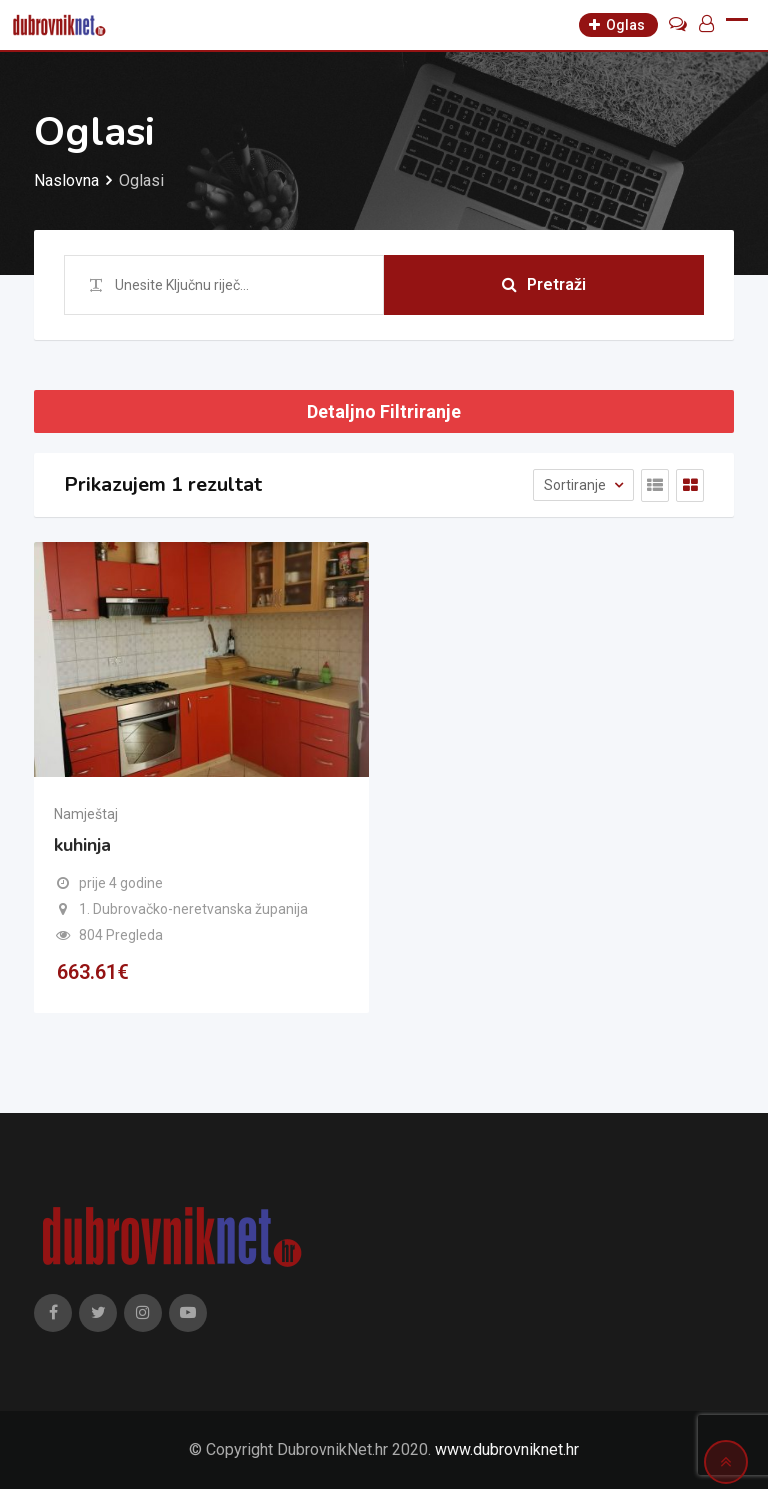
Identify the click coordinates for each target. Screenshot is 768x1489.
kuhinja (82, 845)
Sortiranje (576, 485)
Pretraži (544, 284)
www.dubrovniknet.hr (507, 1449)
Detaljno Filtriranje (384, 411)
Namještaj (86, 814)
